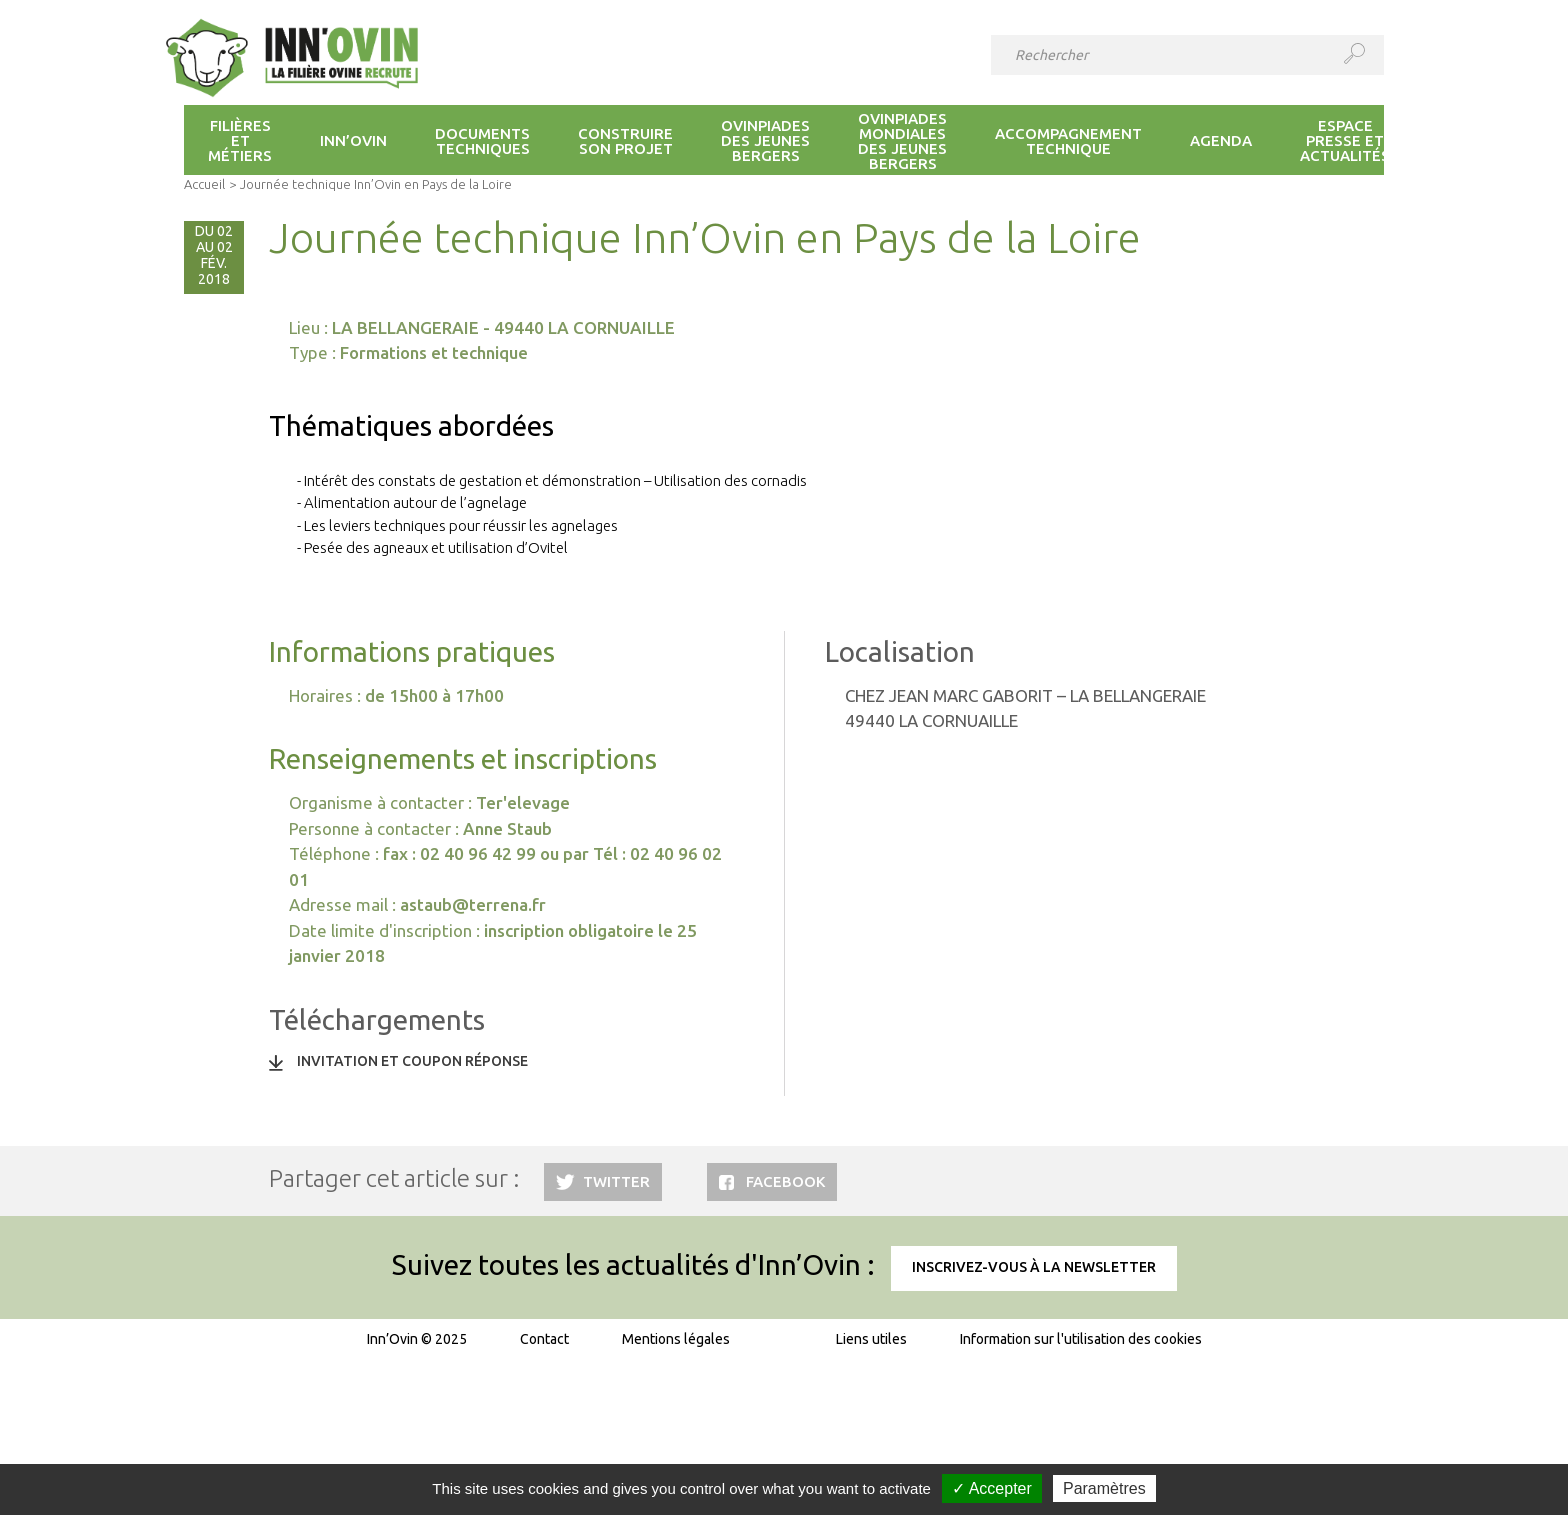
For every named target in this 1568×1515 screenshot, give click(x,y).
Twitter (616, 1181)
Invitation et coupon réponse (412, 1061)
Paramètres (1104, 1488)
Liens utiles (871, 1339)
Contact (544, 1339)
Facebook (785, 1181)
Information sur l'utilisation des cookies (1081, 1339)
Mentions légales (676, 1339)
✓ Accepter (992, 1488)
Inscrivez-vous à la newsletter (1034, 1267)
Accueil (204, 184)
